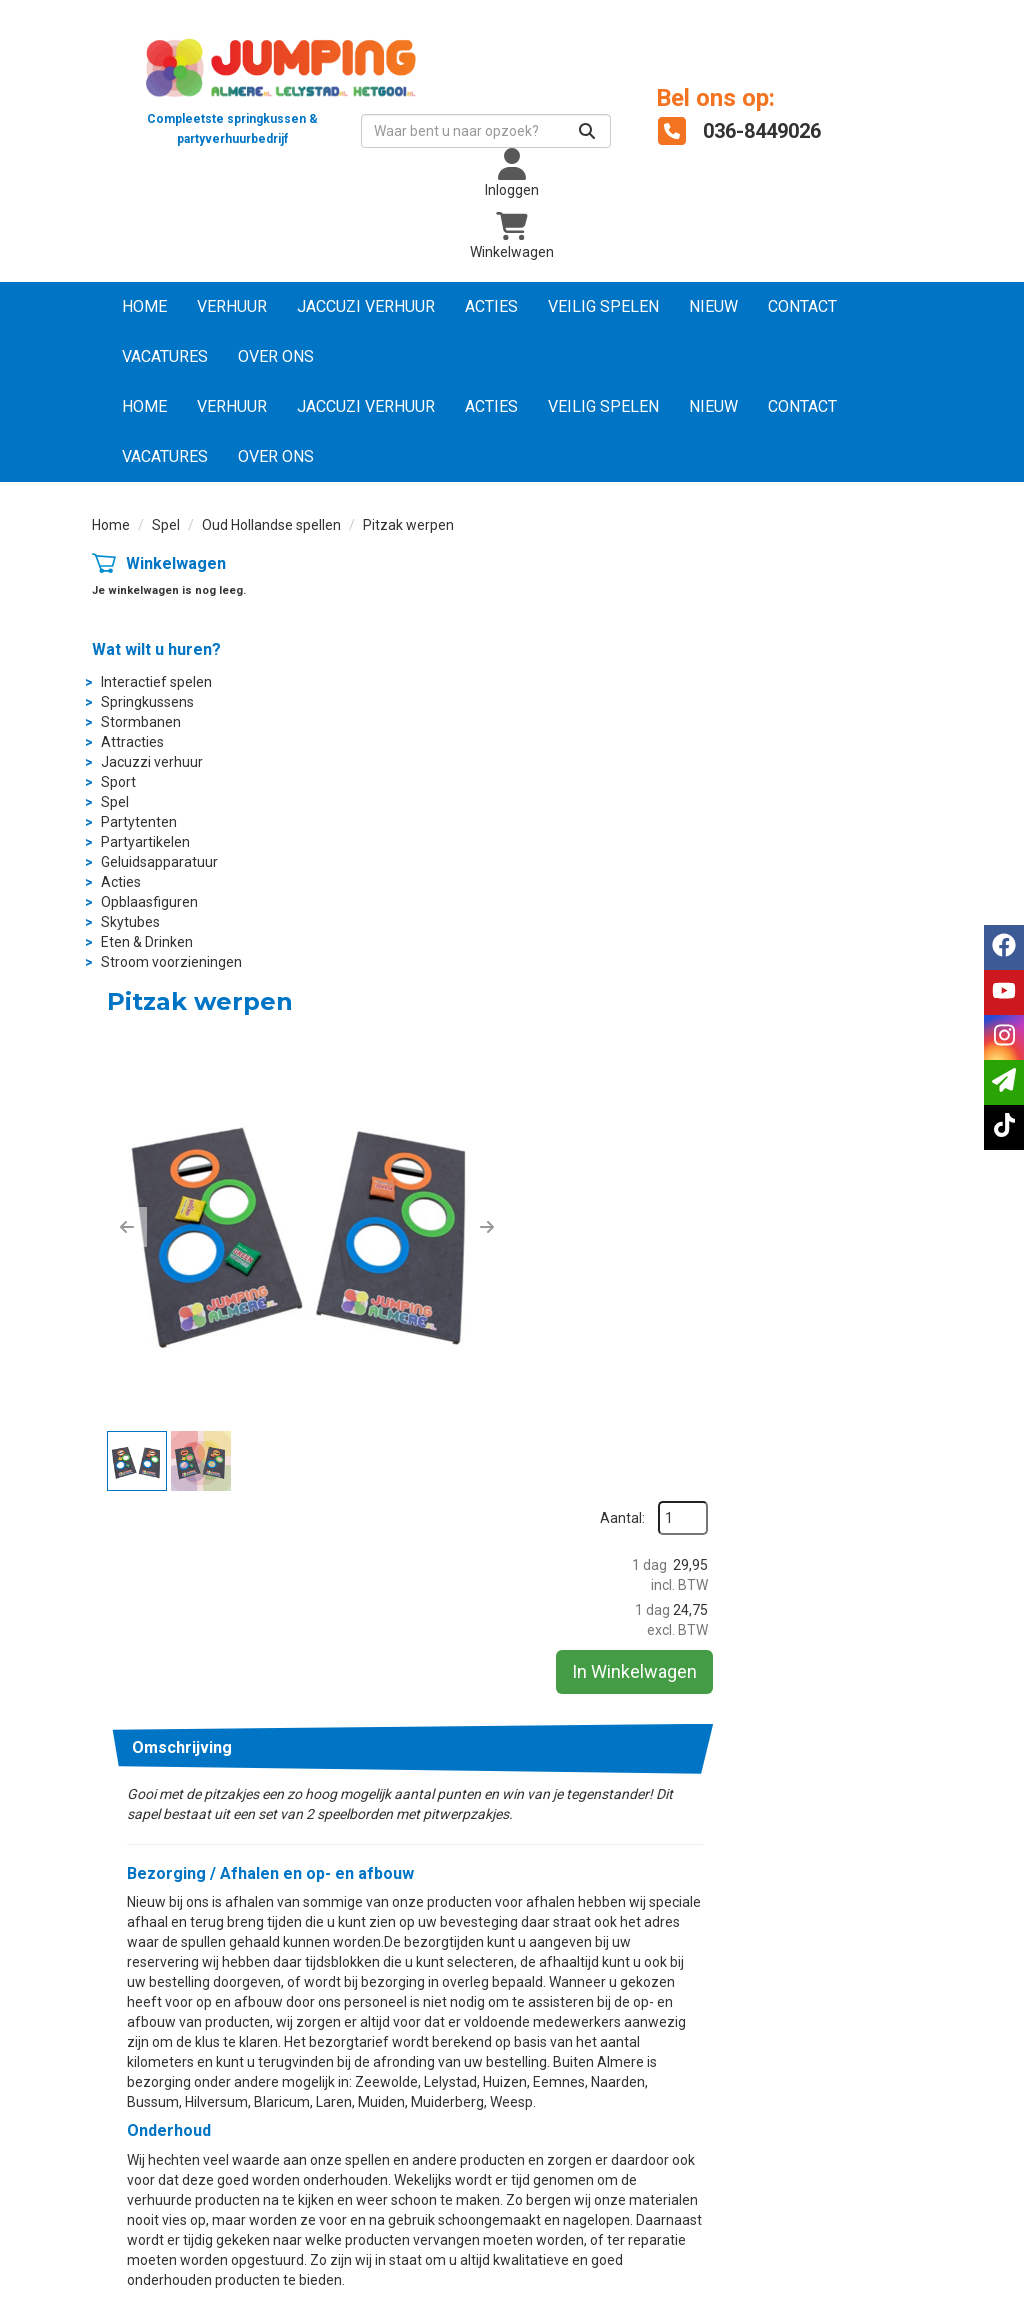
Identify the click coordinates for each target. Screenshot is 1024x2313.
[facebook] (806, 2296)
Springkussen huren (386, 1918)
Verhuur (232, 307)
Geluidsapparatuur (159, 862)
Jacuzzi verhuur (152, 762)
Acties (491, 307)
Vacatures (165, 357)
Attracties (132, 742)
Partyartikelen (145, 842)
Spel (166, 526)
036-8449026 (640, 1734)
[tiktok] (914, 2296)
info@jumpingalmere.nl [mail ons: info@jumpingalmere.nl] (194, 1934)
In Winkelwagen (838, 764)
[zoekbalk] (477, 132)
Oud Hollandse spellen (271, 526)
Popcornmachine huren (397, 1978)
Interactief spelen (156, 682)
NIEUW (713, 307)
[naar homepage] (232, 84)
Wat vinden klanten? (603, 2025)
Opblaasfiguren (149, 902)
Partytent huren (373, 1938)
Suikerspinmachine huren (403, 1998)
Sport (118, 782)
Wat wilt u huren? (156, 649)
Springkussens (147, 702)
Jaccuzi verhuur (366, 307)
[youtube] (842, 2296)
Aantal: (826, 611)
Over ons (276, 357)
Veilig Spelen (603, 307)
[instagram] (878, 2296)
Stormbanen (141, 722)
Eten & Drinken (147, 942)
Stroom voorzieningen (171, 962)
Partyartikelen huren (387, 1958)
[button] (337, 794)
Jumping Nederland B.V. (614, 2085)
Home (144, 307)
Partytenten (139, 822)
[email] (1004, 1082)
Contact (802, 307)
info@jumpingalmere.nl (911, 1734)
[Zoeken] (578, 132)
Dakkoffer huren (592, 2105)
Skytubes (130, 922)
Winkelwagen (176, 564)
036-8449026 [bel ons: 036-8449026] (163, 1900)
